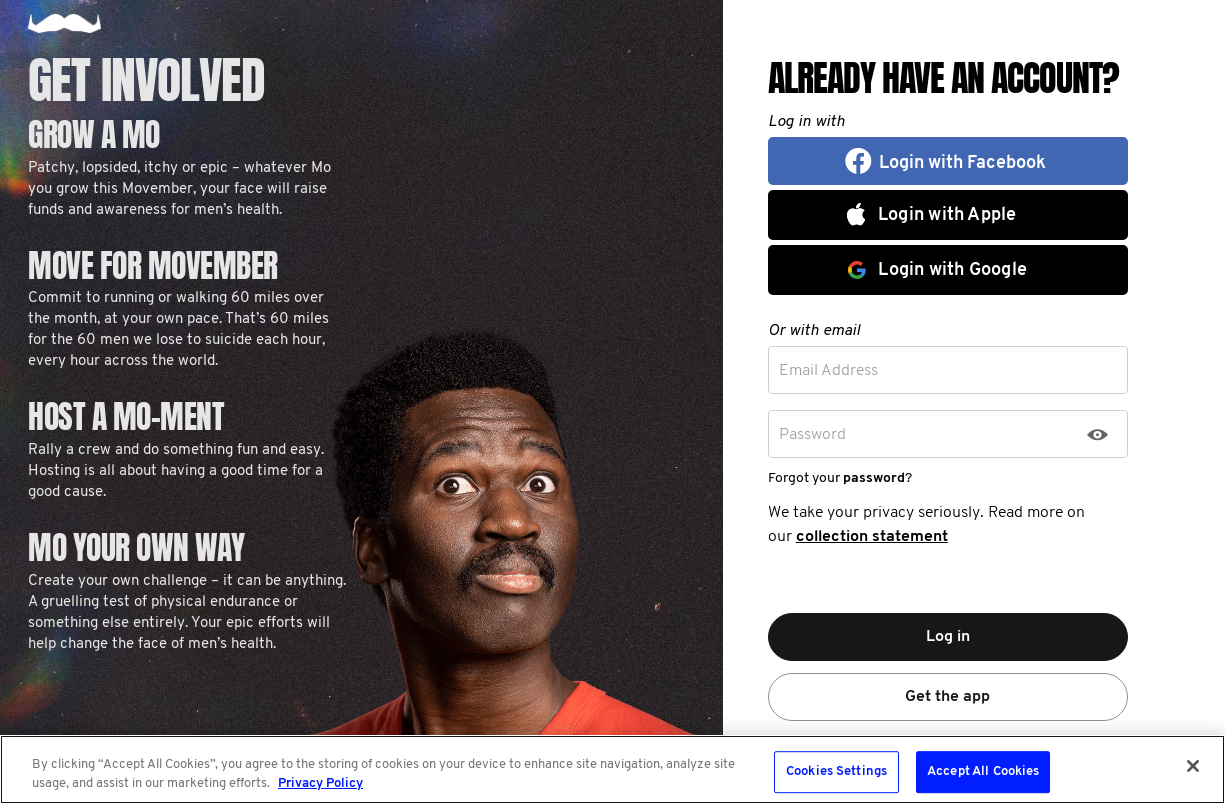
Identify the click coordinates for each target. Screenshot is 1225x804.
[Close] (1193, 766)
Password (812, 435)
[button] (948, 161)
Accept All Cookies (983, 772)
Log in (948, 637)
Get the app (947, 697)
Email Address (828, 371)
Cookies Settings (836, 772)
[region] (612, 769)
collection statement (872, 537)
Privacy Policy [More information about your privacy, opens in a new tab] (320, 783)
